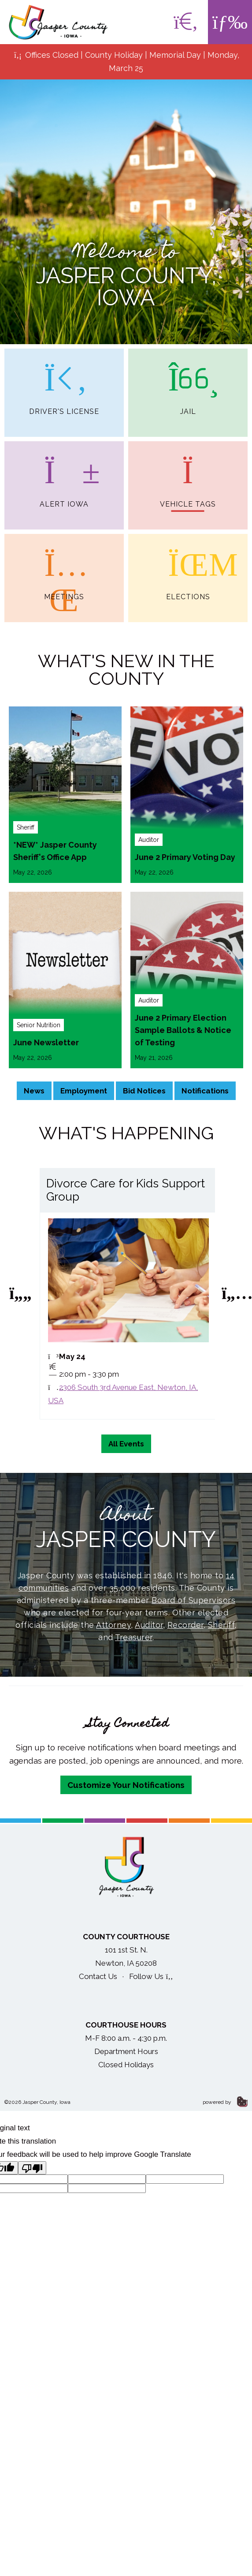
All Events (126, 1443)
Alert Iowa (64, 474)
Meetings (64, 567)
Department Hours (126, 2051)
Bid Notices (144, 1090)
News (34, 1090)
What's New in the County (126, 669)
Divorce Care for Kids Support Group (125, 1189)
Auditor (149, 1625)
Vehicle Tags (188, 474)
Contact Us (98, 1976)
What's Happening (126, 1133)
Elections (188, 567)
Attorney (113, 1625)
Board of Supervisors (193, 1600)
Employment (83, 1090)
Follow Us (151, 1976)
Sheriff (221, 1625)
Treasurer (133, 1637)
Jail (188, 382)
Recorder (185, 1625)
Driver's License (64, 382)
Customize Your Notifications (126, 1785)
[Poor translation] (32, 2167)
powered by (225, 2102)
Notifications (205, 1090)
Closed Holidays (126, 2064)
